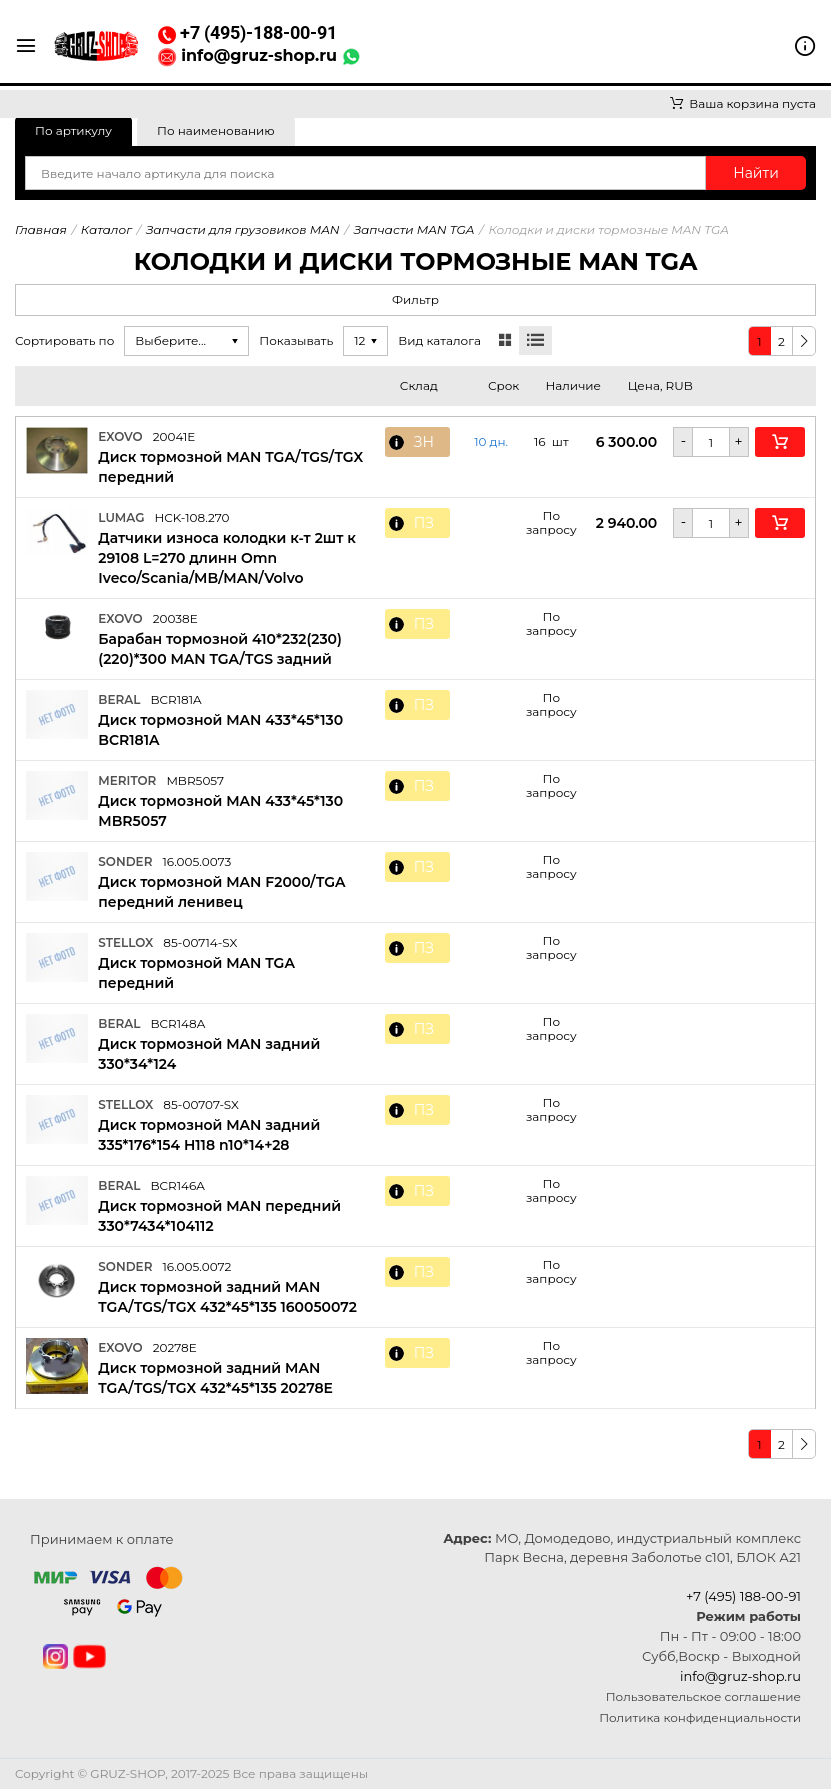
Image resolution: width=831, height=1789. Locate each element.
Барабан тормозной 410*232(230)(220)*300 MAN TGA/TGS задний (220, 649)
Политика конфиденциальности (700, 1717)
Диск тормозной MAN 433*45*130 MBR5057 (220, 811)
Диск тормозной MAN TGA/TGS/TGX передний (230, 467)
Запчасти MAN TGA (414, 229)
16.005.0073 (196, 861)
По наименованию (216, 130)
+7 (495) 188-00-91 (743, 1596)
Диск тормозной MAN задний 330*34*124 (209, 1054)
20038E (175, 618)
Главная (41, 229)
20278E (175, 1347)
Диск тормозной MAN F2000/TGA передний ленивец (221, 892)
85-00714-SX (200, 942)
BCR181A (175, 699)
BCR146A (177, 1185)
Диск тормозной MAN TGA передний (196, 973)
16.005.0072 (196, 1266)
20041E (174, 436)
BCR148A (177, 1023)
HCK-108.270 (191, 517)
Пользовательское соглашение (703, 1696)
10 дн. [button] (491, 442)
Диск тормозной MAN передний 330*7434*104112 (219, 1216)
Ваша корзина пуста (743, 103)
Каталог (106, 229)
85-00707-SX (201, 1104)
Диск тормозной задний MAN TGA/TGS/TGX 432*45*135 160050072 (227, 1297)
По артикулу (73, 130)
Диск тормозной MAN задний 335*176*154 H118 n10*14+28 (209, 1135)
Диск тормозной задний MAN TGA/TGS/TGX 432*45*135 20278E (215, 1378)
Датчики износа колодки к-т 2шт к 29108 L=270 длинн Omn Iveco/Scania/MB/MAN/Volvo (227, 558)
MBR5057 (195, 780)
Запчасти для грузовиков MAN (243, 229)
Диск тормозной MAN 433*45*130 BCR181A (220, 730)
